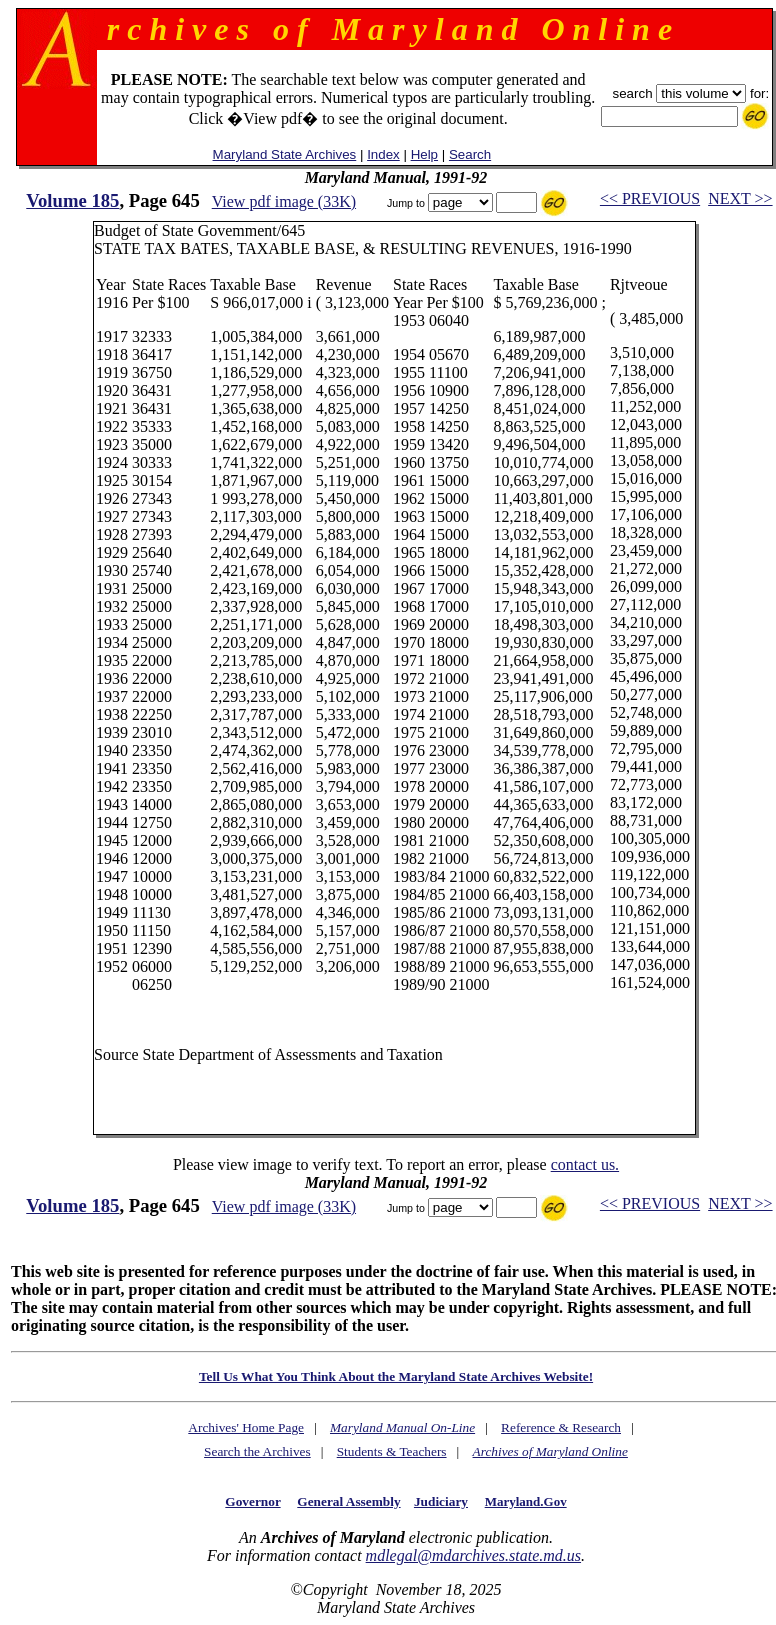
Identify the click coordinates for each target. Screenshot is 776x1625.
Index (383, 154)
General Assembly (348, 1501)
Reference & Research (561, 1427)
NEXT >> (740, 198)
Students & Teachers (392, 1451)
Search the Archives (257, 1451)
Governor (252, 1501)
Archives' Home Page (246, 1427)
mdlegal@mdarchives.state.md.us (473, 1555)
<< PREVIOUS (650, 198)
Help (424, 154)
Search (470, 154)
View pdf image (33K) (284, 201)
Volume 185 (72, 200)
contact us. (585, 1164)
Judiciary (441, 1501)
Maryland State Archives (285, 154)
